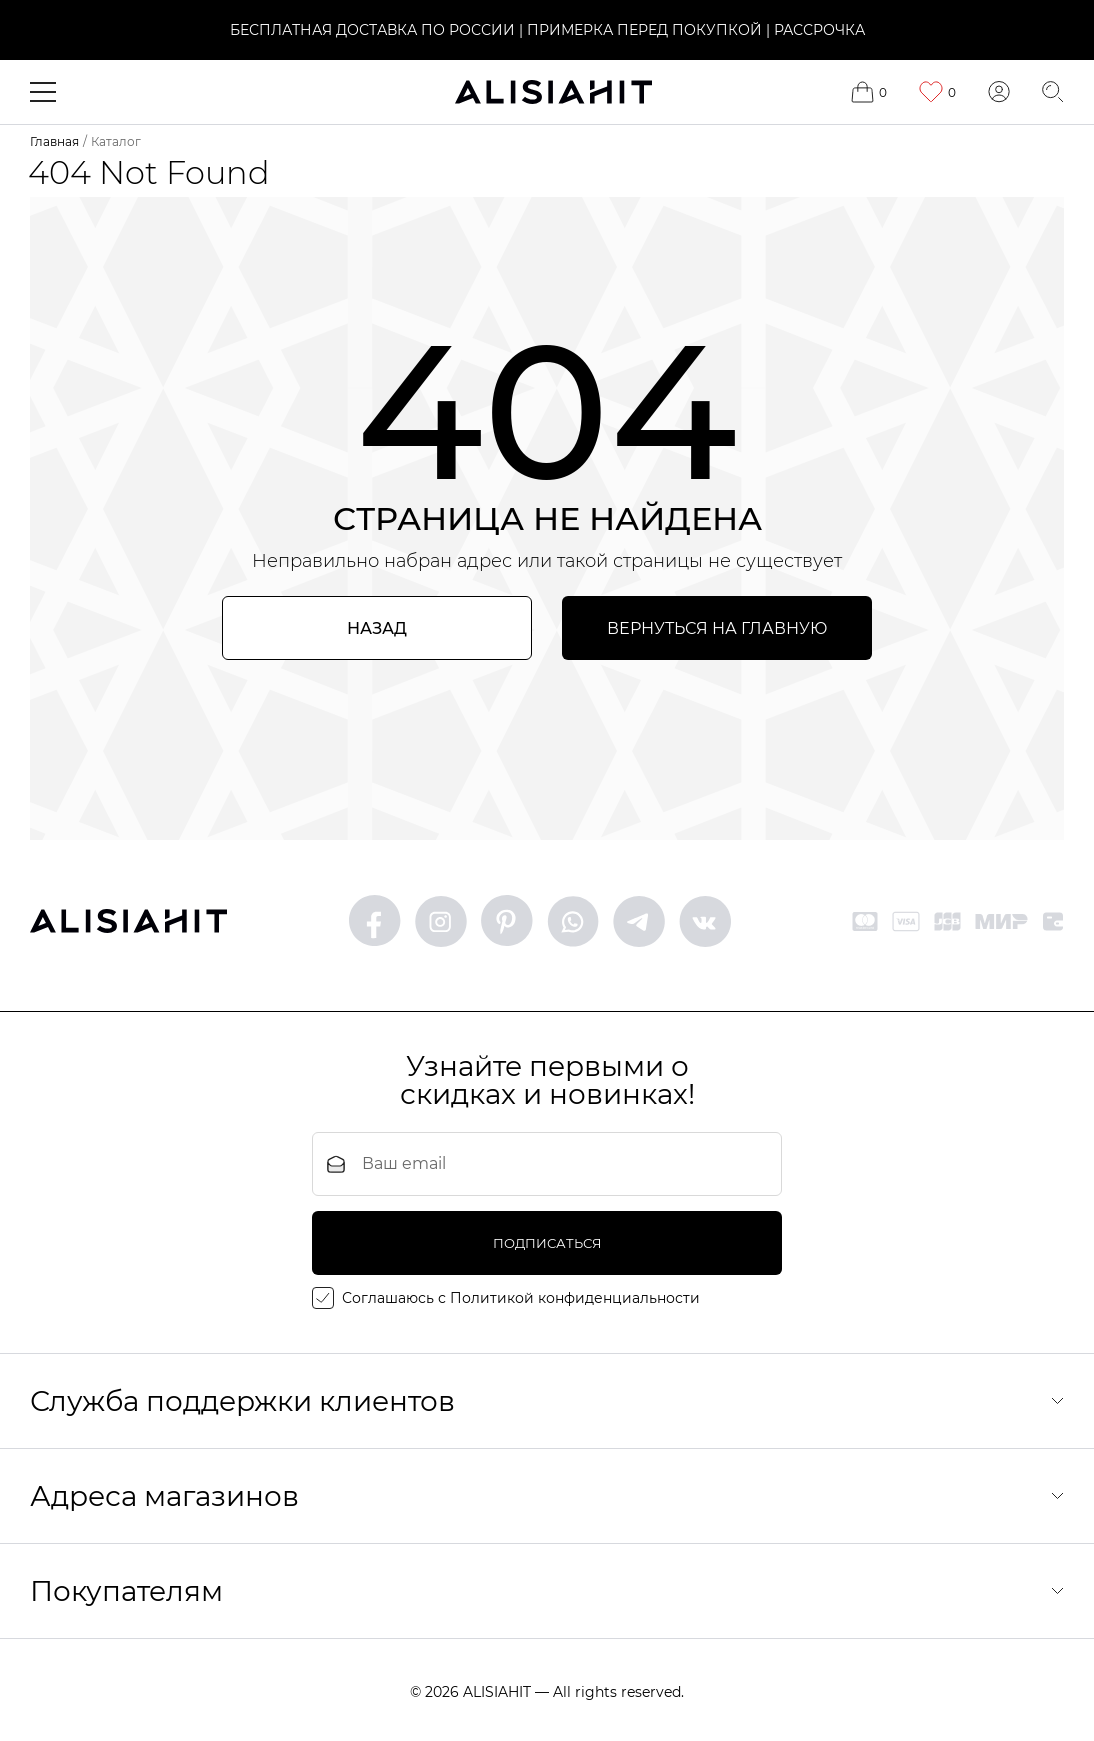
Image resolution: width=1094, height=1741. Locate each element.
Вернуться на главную (717, 628)
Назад (377, 628)
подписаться (547, 1243)
